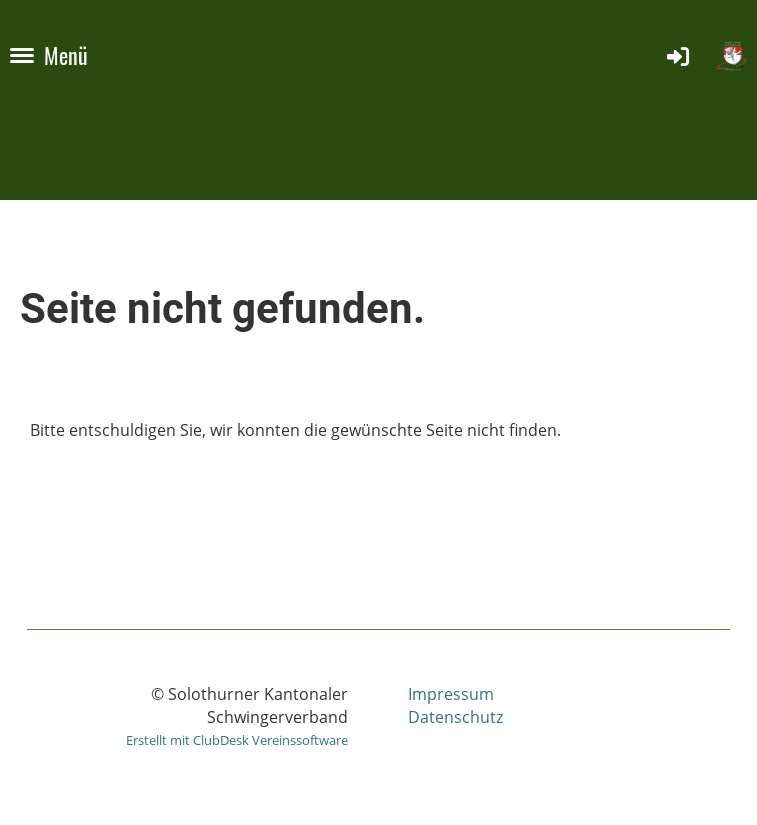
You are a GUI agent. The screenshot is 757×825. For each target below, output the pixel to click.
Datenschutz (455, 717)
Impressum (451, 694)
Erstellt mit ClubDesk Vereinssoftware (237, 740)
